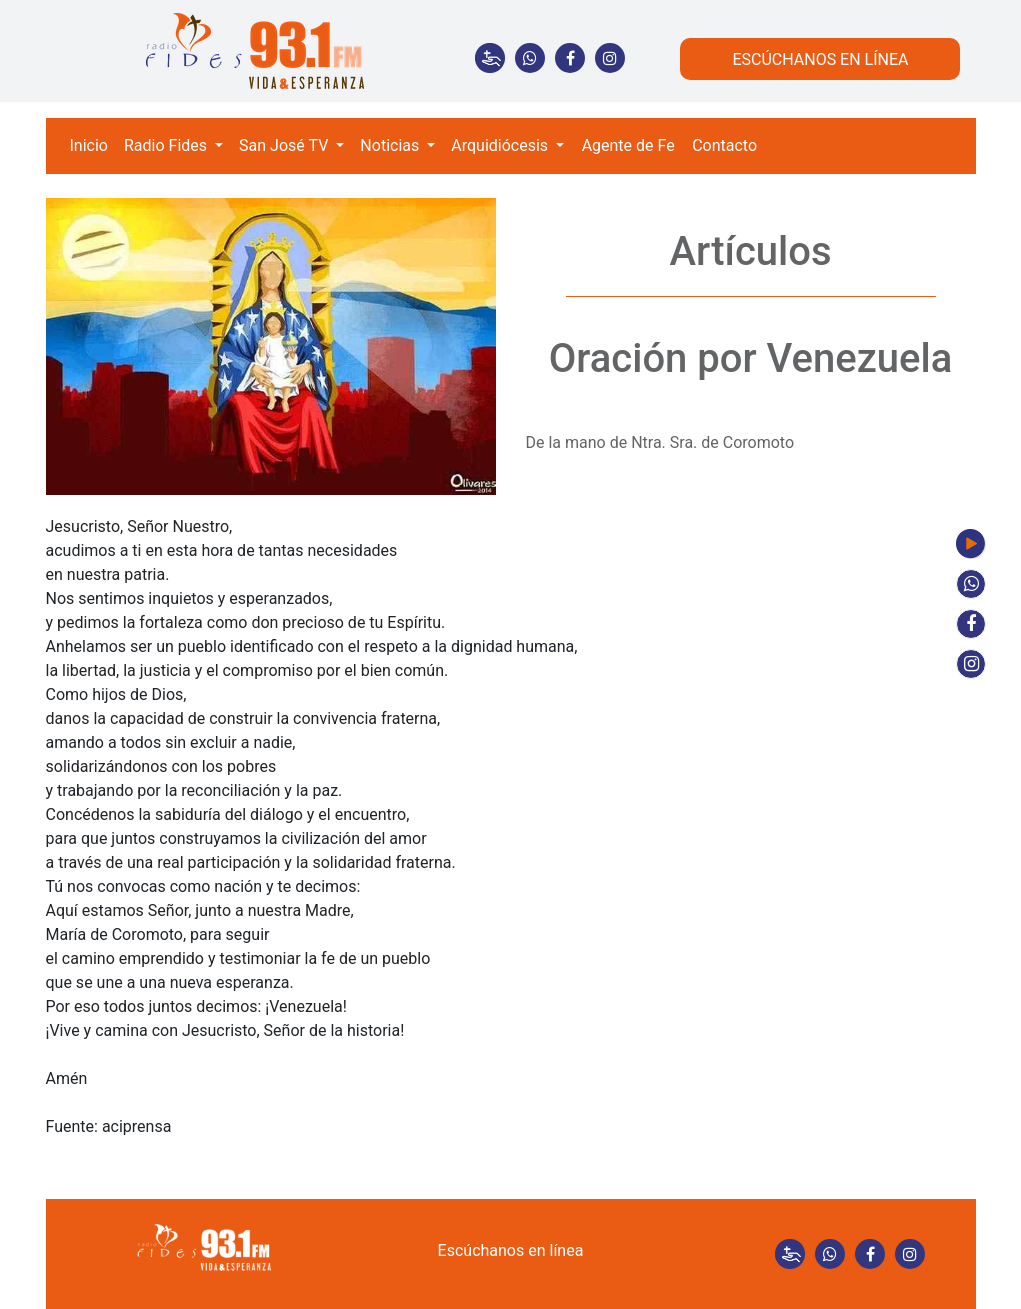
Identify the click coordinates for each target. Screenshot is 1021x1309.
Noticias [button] (391, 145)
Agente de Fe (628, 145)
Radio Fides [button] (167, 145)
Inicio (89, 145)
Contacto (724, 145)
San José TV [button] (285, 145)
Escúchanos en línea (511, 1250)
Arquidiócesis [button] (501, 145)
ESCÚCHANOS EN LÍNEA (820, 59)
